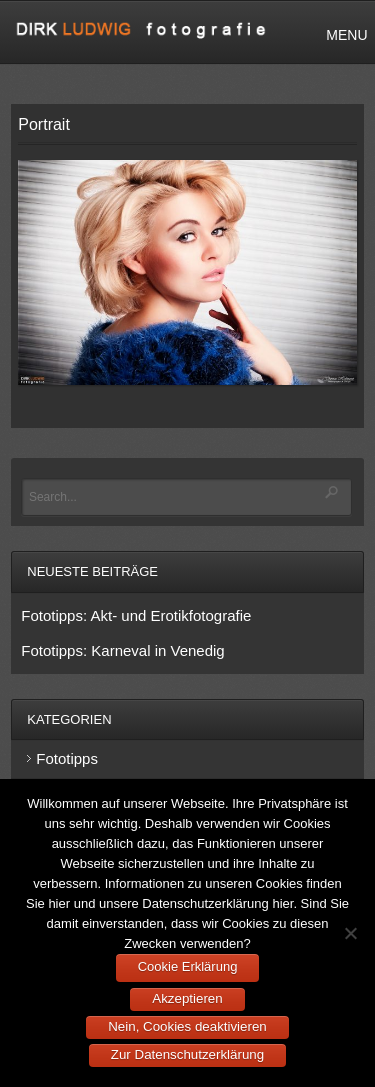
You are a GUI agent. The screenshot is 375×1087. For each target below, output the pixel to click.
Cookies (279, 883)
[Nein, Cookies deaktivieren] (350, 933)
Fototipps (67, 758)
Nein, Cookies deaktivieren (187, 1026)
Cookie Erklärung (188, 966)
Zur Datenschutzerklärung (187, 1054)
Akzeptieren (187, 998)
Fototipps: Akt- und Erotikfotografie (136, 615)
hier (59, 903)
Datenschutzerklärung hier (217, 903)
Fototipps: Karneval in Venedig (122, 650)
